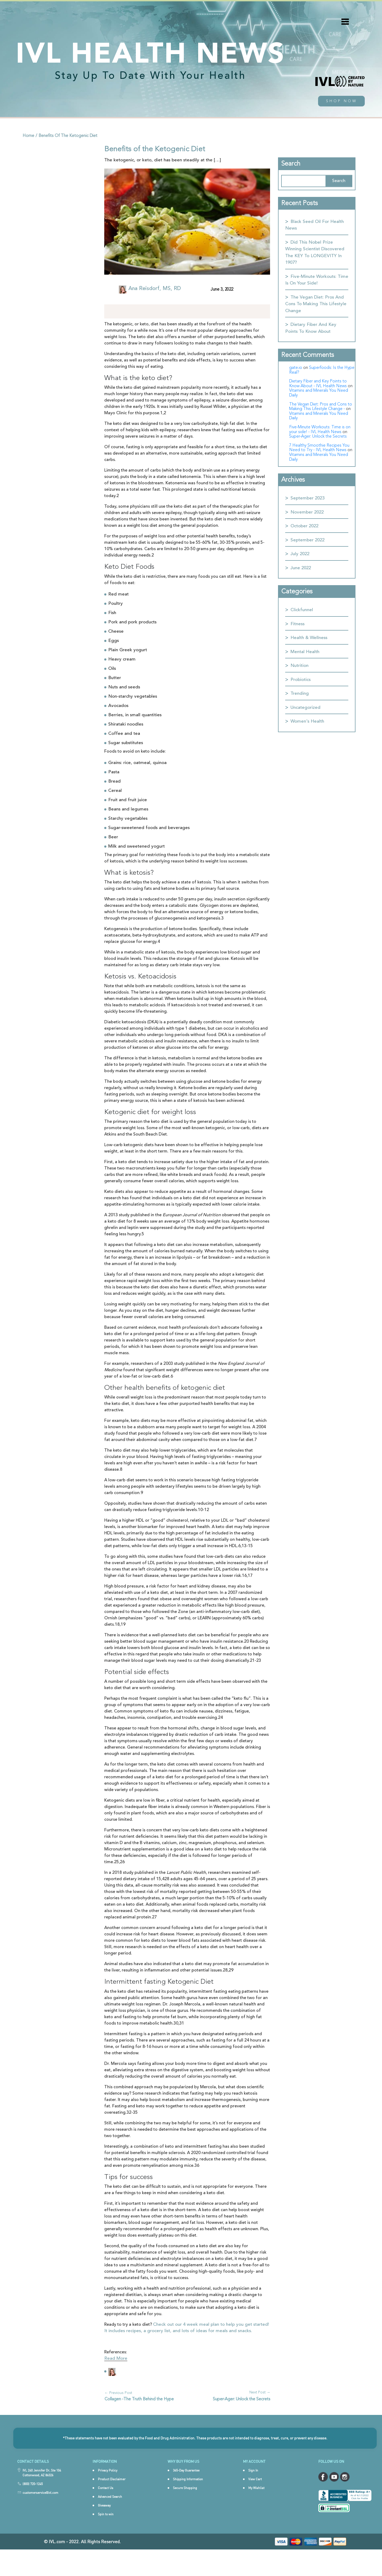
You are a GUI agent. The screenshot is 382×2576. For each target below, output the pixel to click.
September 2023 (307, 498)
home (28, 136)
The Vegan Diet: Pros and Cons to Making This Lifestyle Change (315, 304)
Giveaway (104, 2526)
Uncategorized (305, 707)
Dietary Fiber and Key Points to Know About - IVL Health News (318, 383)
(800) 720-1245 (33, 2504)
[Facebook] (122, 311)
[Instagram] (112, 311)
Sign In (253, 2491)
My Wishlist (256, 2508)
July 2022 (299, 554)
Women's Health (307, 721)
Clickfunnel (301, 610)
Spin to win (106, 2535)
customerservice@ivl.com (40, 2513)
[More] (154, 311)
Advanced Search (110, 2517)
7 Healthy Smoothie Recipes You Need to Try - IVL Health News (319, 447)
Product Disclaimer (111, 2500)
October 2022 (304, 526)
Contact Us (105, 2508)
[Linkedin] (133, 311)
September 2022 (307, 540)
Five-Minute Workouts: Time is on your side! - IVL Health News (319, 429)
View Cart (255, 2500)
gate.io (295, 368)
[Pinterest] (144, 311)
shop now (342, 101)
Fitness (297, 624)
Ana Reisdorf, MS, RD (154, 288)
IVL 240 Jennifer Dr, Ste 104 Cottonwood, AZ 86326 (42, 2493)
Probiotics (300, 680)
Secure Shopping (185, 2508)
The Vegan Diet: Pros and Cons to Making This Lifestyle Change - (320, 406)
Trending (299, 693)
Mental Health (304, 652)
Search (290, 164)
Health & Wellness (308, 638)
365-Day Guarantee (186, 2491)
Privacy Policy (107, 2491)
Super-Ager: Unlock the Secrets (241, 2399)
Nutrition (299, 665)
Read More (115, 2358)
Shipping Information (188, 2500)
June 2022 (300, 568)
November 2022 (307, 512)
